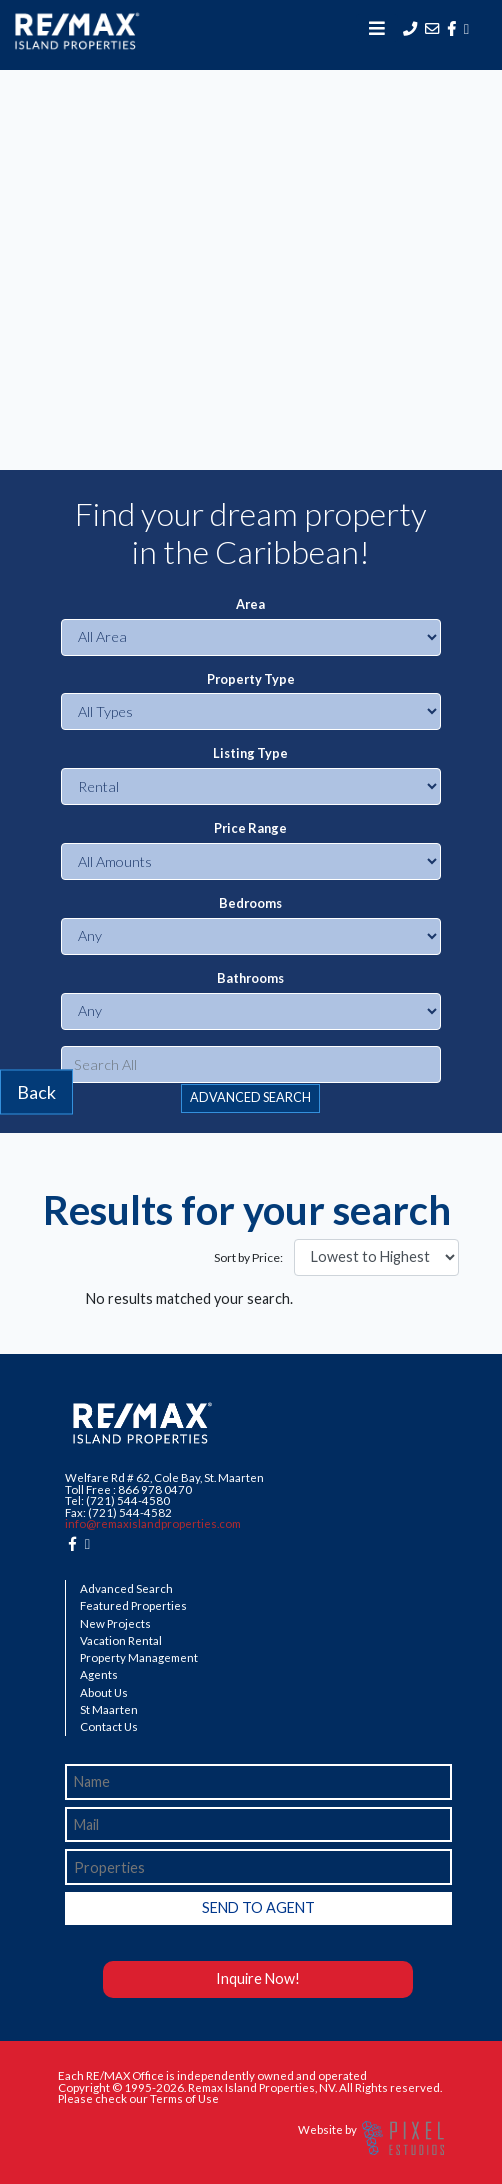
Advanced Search (126, 1589)
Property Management (139, 1658)
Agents (99, 1675)
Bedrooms (250, 903)
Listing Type (250, 753)
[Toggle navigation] (377, 28)
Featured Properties (133, 1606)
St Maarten (109, 1710)
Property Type (251, 679)
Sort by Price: (248, 1258)
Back (36, 1092)
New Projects (115, 1624)
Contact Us (109, 1727)
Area (250, 604)
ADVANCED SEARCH (250, 1097)
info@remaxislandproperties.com (153, 1523)
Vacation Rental (121, 1641)
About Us (104, 1693)
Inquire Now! (258, 1978)
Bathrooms (250, 978)
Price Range (250, 828)
